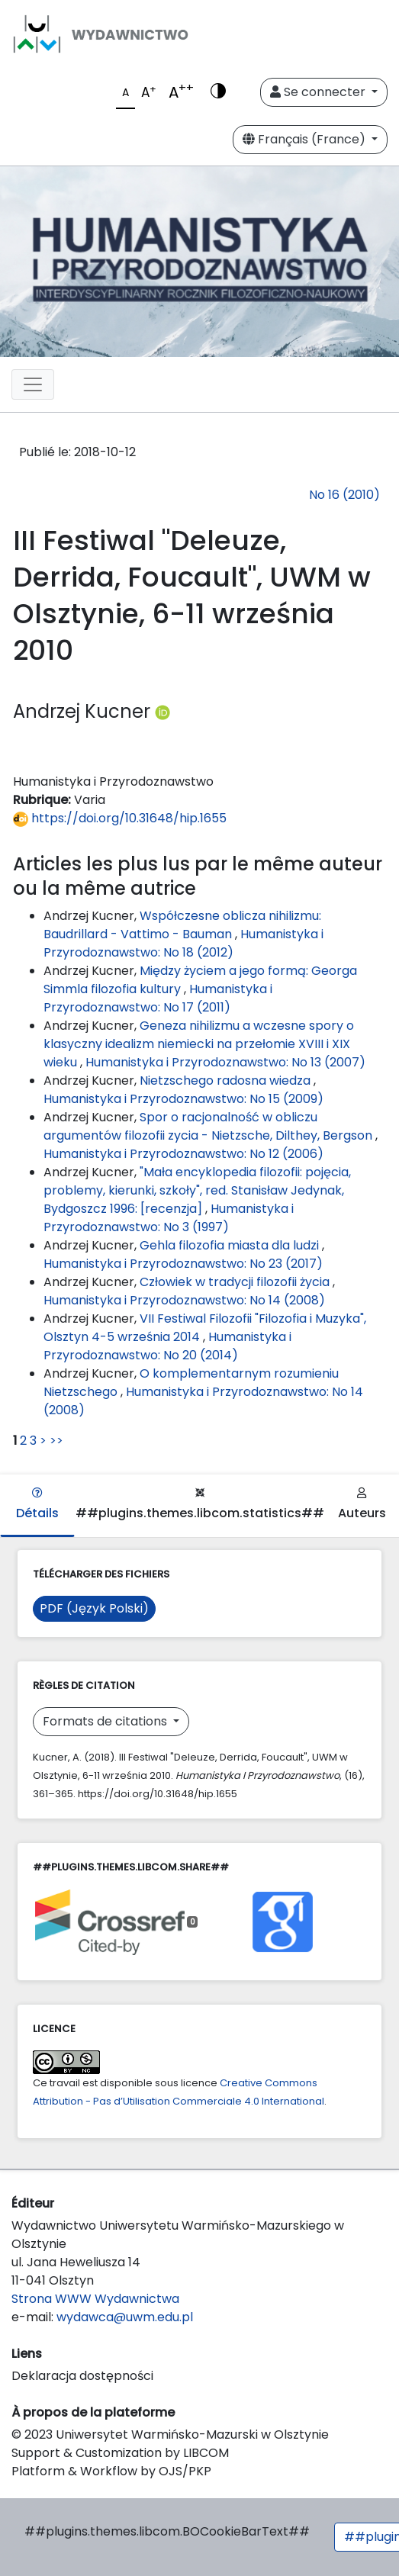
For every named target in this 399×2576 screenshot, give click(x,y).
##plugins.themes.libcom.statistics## (200, 1504)
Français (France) (305, 139)
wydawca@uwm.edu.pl (124, 2317)
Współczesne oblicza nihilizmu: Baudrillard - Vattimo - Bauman (182, 925)
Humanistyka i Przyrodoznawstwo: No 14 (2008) (184, 1300)
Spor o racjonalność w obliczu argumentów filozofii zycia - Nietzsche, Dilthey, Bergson (209, 1126)
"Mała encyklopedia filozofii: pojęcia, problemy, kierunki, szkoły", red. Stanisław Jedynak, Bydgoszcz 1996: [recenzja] (197, 1190)
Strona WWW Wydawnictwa (95, 2298)
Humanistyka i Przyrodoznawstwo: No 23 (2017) (183, 1263)
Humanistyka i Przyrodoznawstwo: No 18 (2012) (183, 943)
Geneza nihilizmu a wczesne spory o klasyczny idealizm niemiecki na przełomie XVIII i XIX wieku (198, 1044)
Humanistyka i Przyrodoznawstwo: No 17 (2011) (157, 998)
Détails (37, 1504)
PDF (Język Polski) (94, 1608)
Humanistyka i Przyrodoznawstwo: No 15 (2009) (183, 1099)
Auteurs (362, 1504)
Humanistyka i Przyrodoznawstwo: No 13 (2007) (225, 1062)
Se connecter (319, 92)
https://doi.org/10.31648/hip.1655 (120, 818)
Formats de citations (106, 1721)
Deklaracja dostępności (82, 2376)
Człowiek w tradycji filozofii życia (236, 1282)
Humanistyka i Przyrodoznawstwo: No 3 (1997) (168, 1218)
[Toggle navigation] (32, 384)
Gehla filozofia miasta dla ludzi (231, 1245)
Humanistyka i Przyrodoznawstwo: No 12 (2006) (183, 1154)
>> (56, 1440)
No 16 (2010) (344, 494)
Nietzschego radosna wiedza (227, 1080)
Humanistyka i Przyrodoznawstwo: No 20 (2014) (167, 1346)
